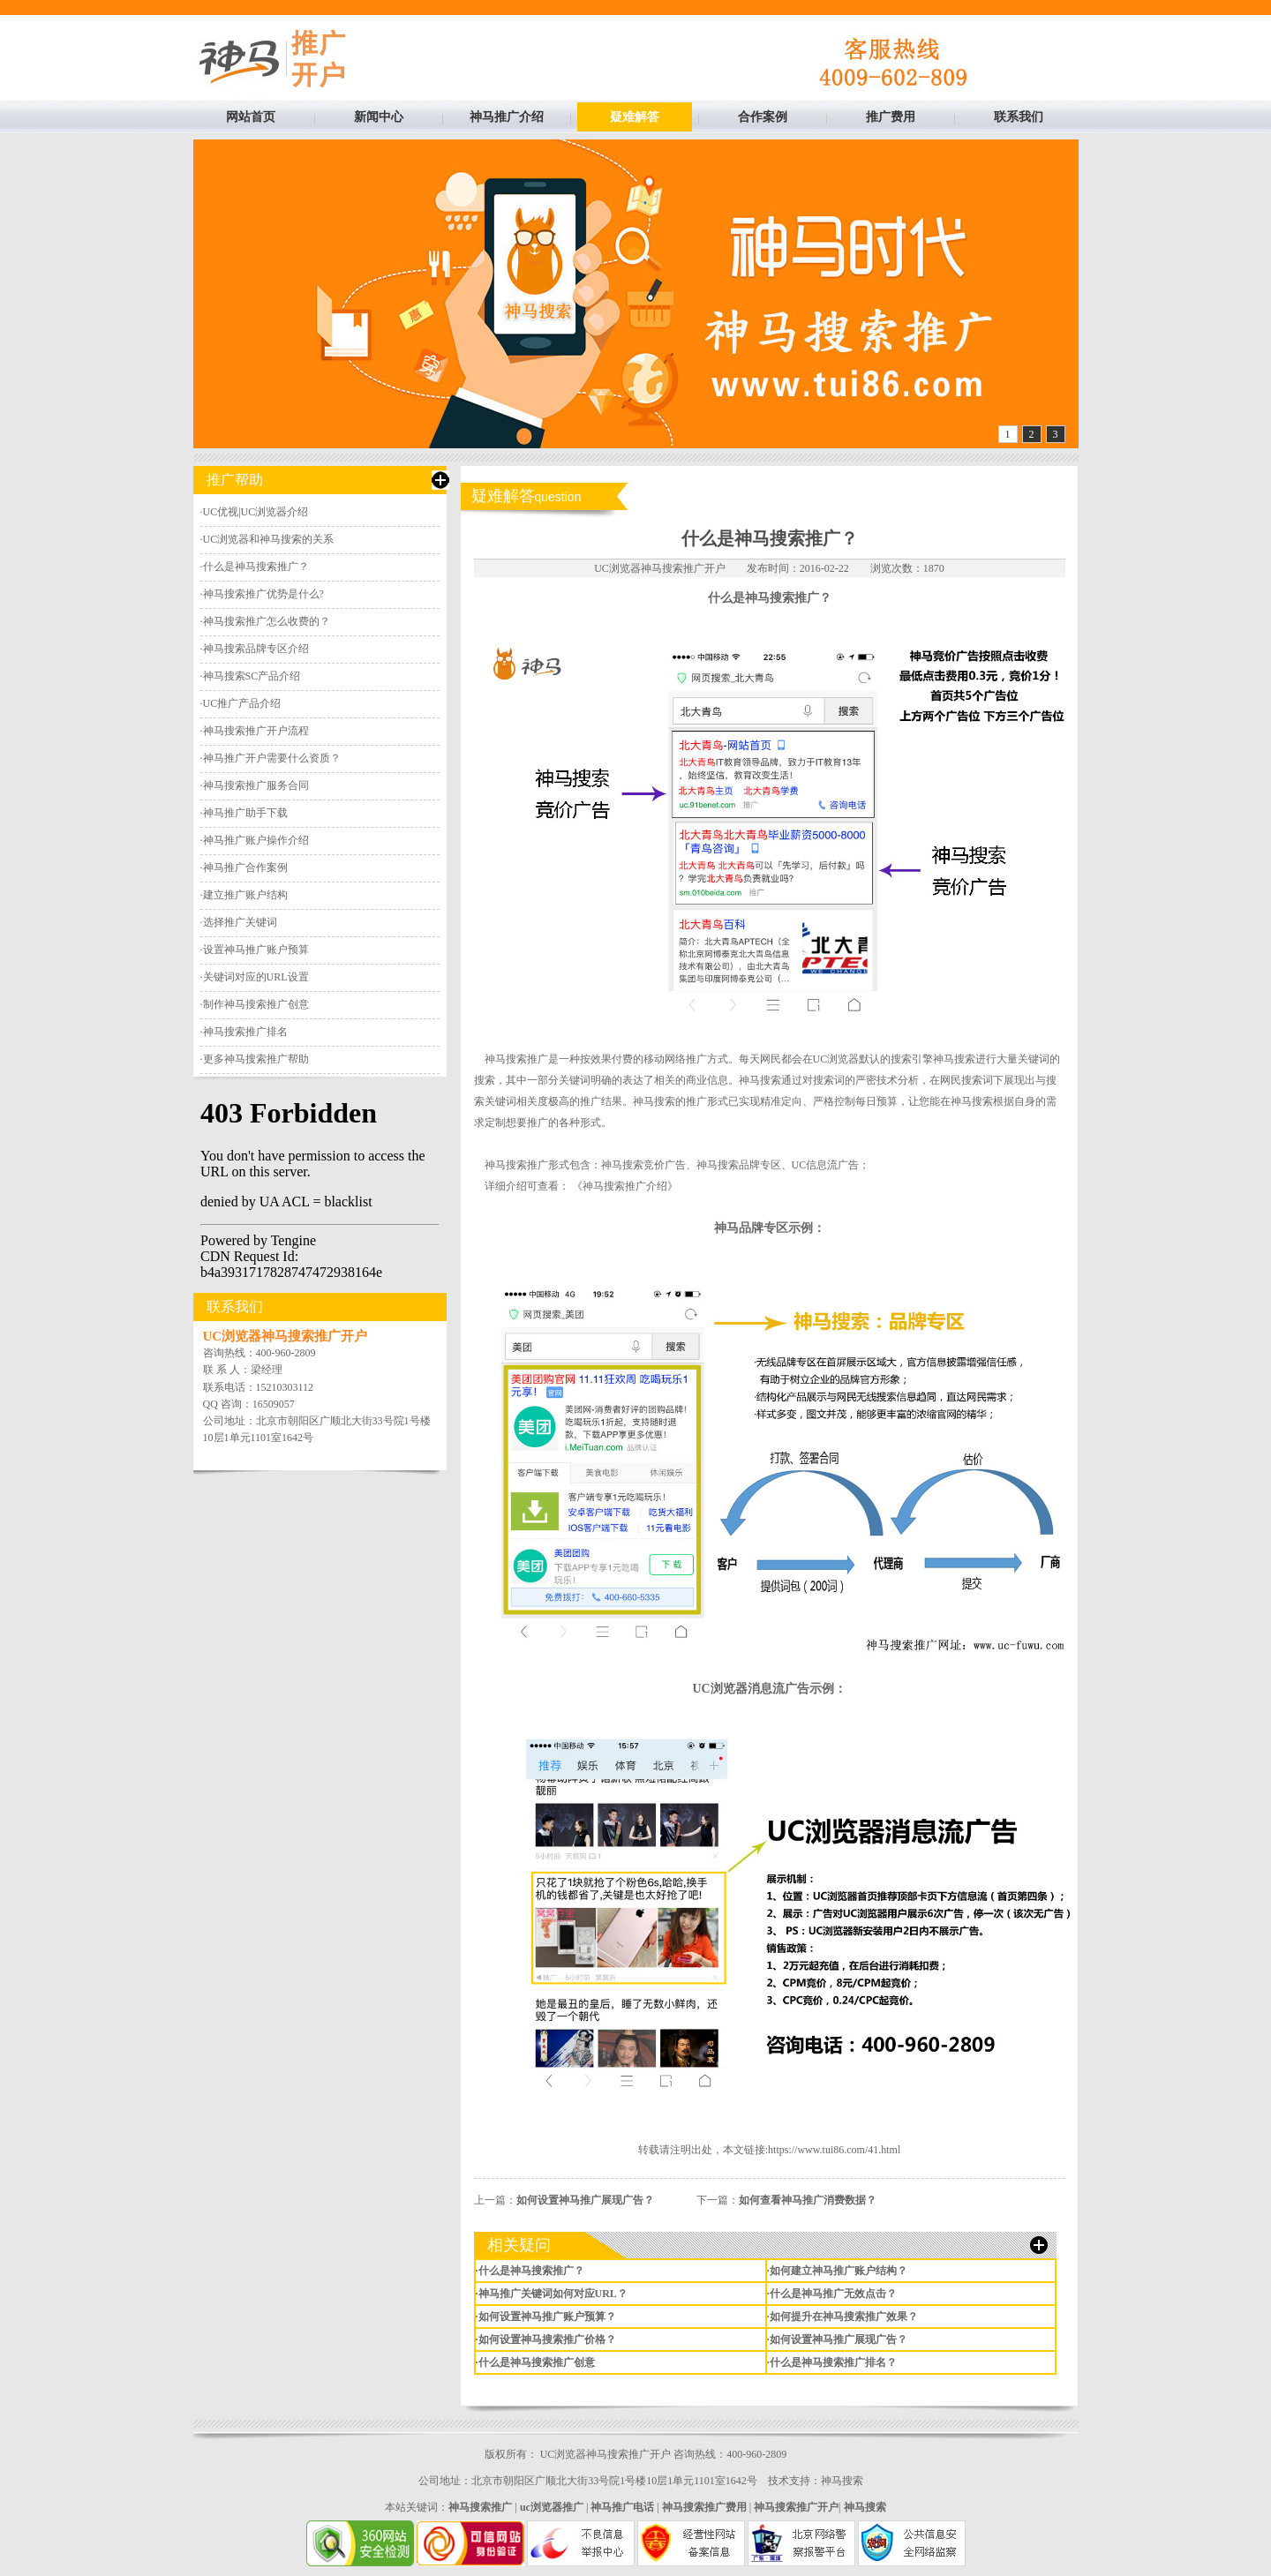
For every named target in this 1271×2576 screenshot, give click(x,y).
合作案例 (762, 117)
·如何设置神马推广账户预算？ (546, 2316)
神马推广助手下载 (245, 813)
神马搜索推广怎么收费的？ (266, 621)
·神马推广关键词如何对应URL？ (552, 2293)
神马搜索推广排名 (245, 1031)
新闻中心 (378, 117)
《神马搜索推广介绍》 (625, 1186)
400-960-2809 (286, 1353)
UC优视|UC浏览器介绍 (256, 512)
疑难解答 (634, 117)
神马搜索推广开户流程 (256, 731)
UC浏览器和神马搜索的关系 (269, 539)
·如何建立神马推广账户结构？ (837, 2270)
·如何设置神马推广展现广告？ (837, 2339)
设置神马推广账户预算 (256, 949)
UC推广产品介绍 (242, 703)
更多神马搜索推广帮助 (256, 1059)
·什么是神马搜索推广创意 (535, 2362)
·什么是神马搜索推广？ (530, 2270)
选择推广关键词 (240, 922)
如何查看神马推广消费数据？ (807, 2200)
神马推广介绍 (507, 117)
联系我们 (1018, 117)
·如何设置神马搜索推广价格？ (546, 2339)
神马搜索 (842, 2481)
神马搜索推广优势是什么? (263, 594)
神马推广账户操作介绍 (256, 840)
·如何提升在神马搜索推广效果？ (842, 2316)
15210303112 (285, 1387)
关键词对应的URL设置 (256, 977)
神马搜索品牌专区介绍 (256, 648)
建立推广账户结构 (245, 895)
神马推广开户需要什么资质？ (272, 758)
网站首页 (250, 117)
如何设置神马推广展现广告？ (585, 2200)
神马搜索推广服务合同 (256, 785)
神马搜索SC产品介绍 (252, 676)
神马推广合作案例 (245, 867)
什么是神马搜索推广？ (256, 566)
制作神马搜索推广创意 (256, 1004)
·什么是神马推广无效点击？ (832, 2293)
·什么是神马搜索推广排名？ (832, 2362)
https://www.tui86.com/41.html (834, 2150)
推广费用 (890, 117)
